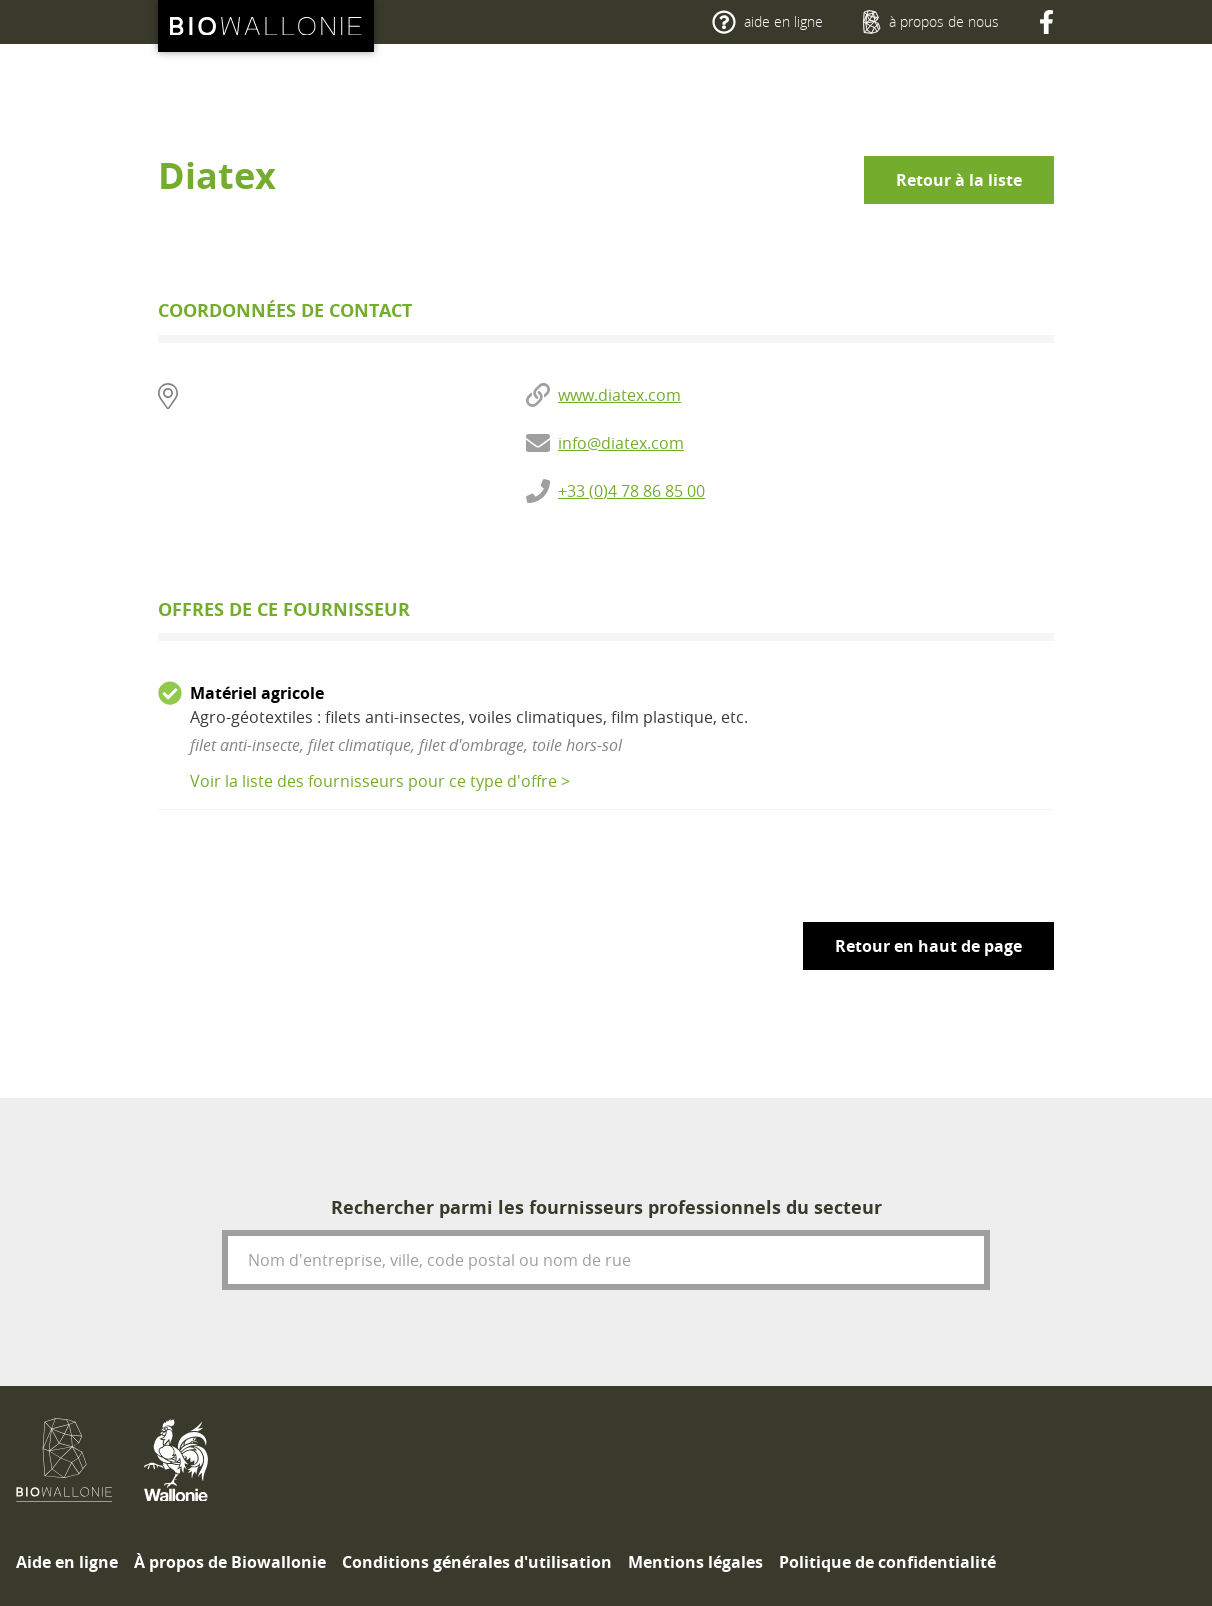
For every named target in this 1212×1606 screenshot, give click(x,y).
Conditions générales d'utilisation (477, 1562)
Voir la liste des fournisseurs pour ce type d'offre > (380, 781)
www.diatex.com (619, 395)
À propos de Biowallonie (230, 1562)
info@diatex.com (621, 443)
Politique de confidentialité (887, 1562)
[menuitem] (67, 1562)
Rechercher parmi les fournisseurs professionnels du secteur (606, 1207)
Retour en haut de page (928, 946)
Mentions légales (695, 1562)
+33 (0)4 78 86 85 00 (631, 491)
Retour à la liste (959, 180)
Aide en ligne (67, 1562)
